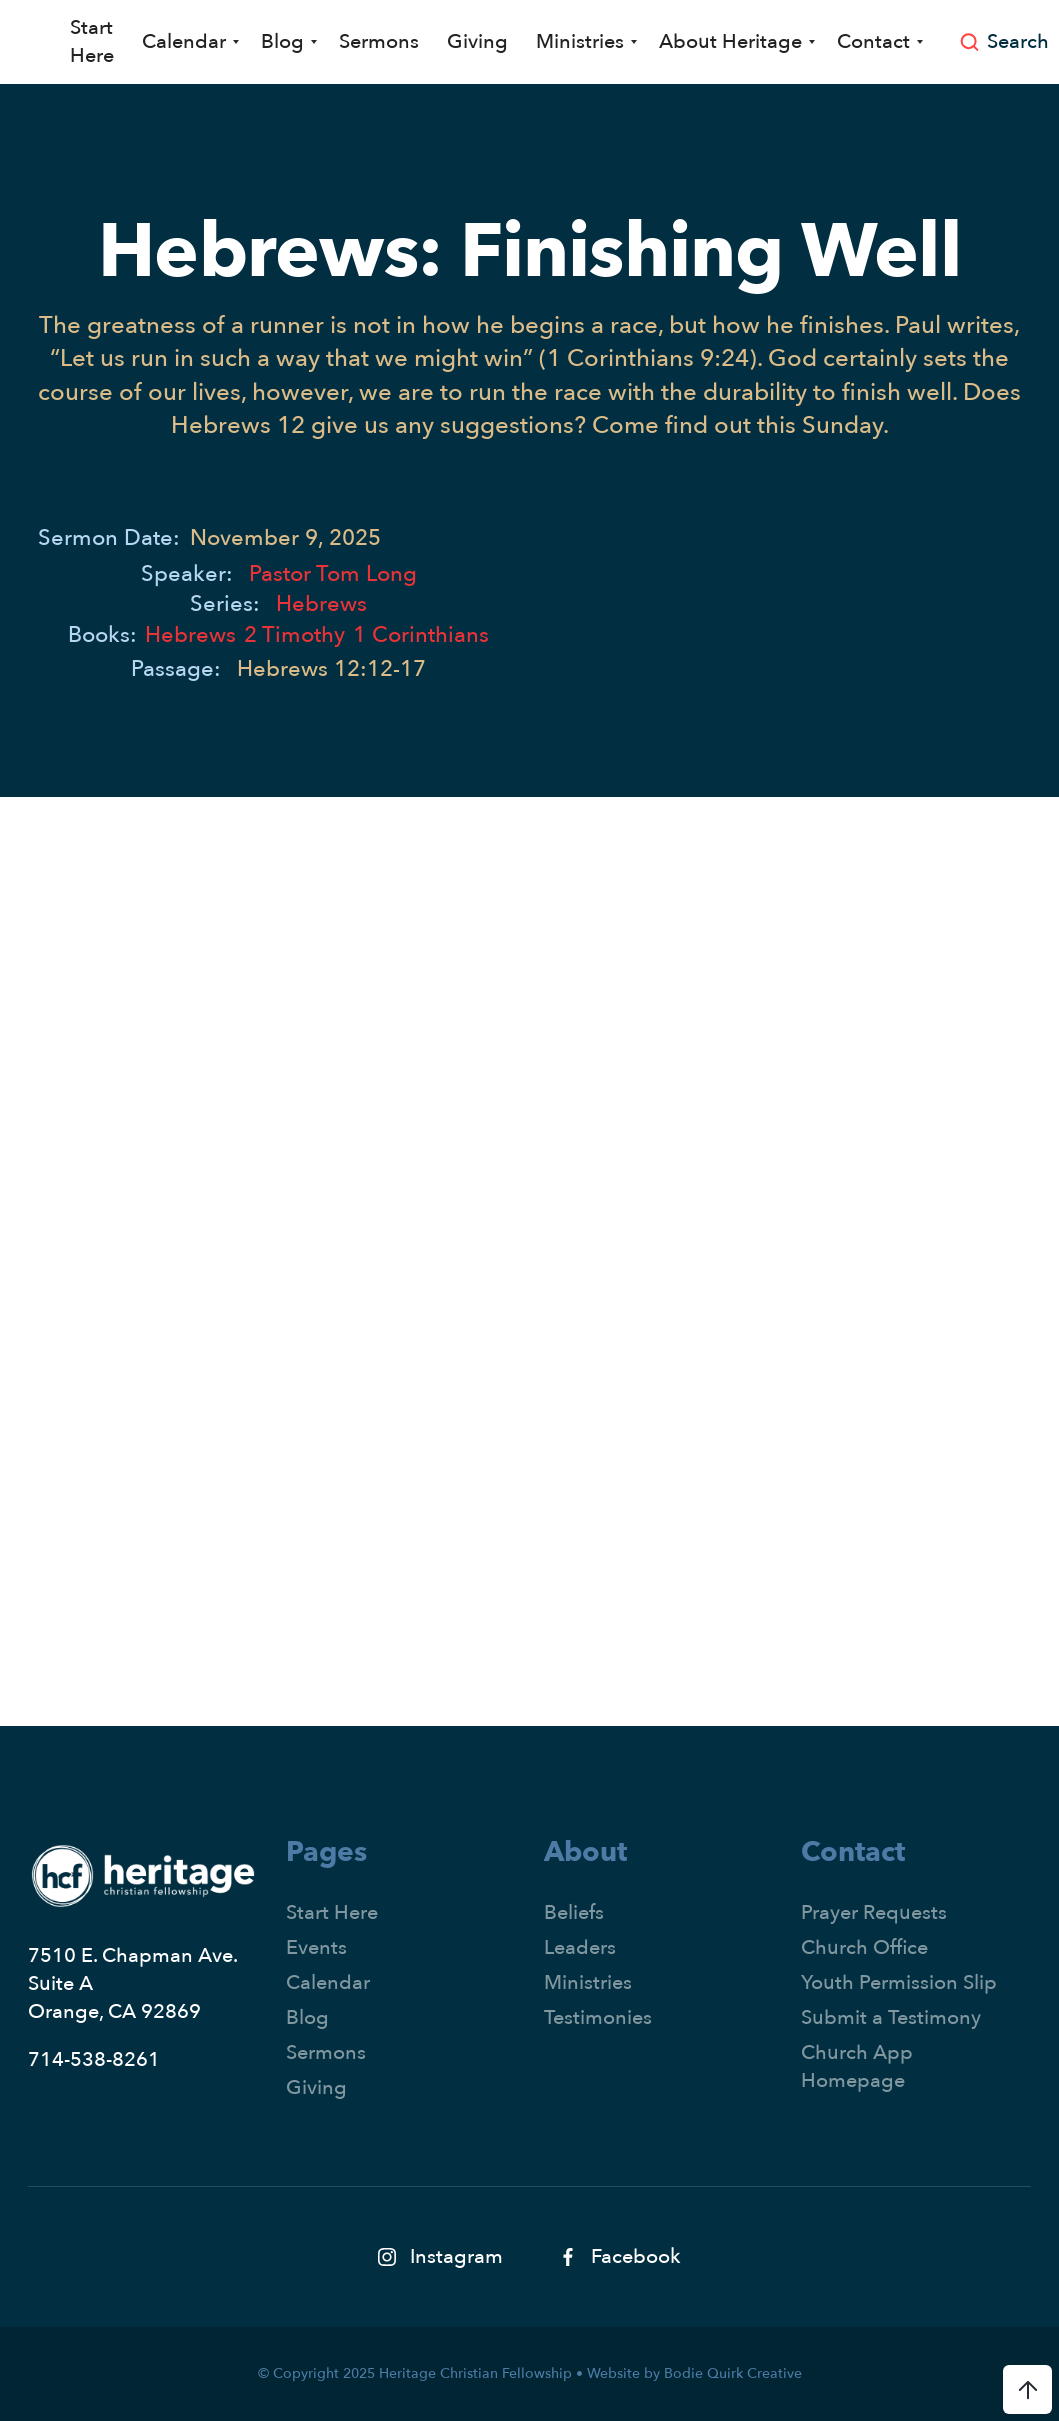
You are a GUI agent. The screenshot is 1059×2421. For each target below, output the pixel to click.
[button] (187, 42)
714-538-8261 (94, 2059)
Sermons (379, 41)
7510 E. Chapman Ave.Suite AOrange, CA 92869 (133, 1983)
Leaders (580, 1947)
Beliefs (574, 1912)
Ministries (588, 1982)
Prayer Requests (874, 1912)
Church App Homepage (857, 2066)
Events (316, 1947)
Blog (307, 2017)
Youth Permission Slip (899, 1982)
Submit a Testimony (891, 2017)
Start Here (92, 41)
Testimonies (598, 2017)
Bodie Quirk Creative (733, 2373)
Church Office (864, 1947)
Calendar (328, 1982)
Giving (477, 41)
